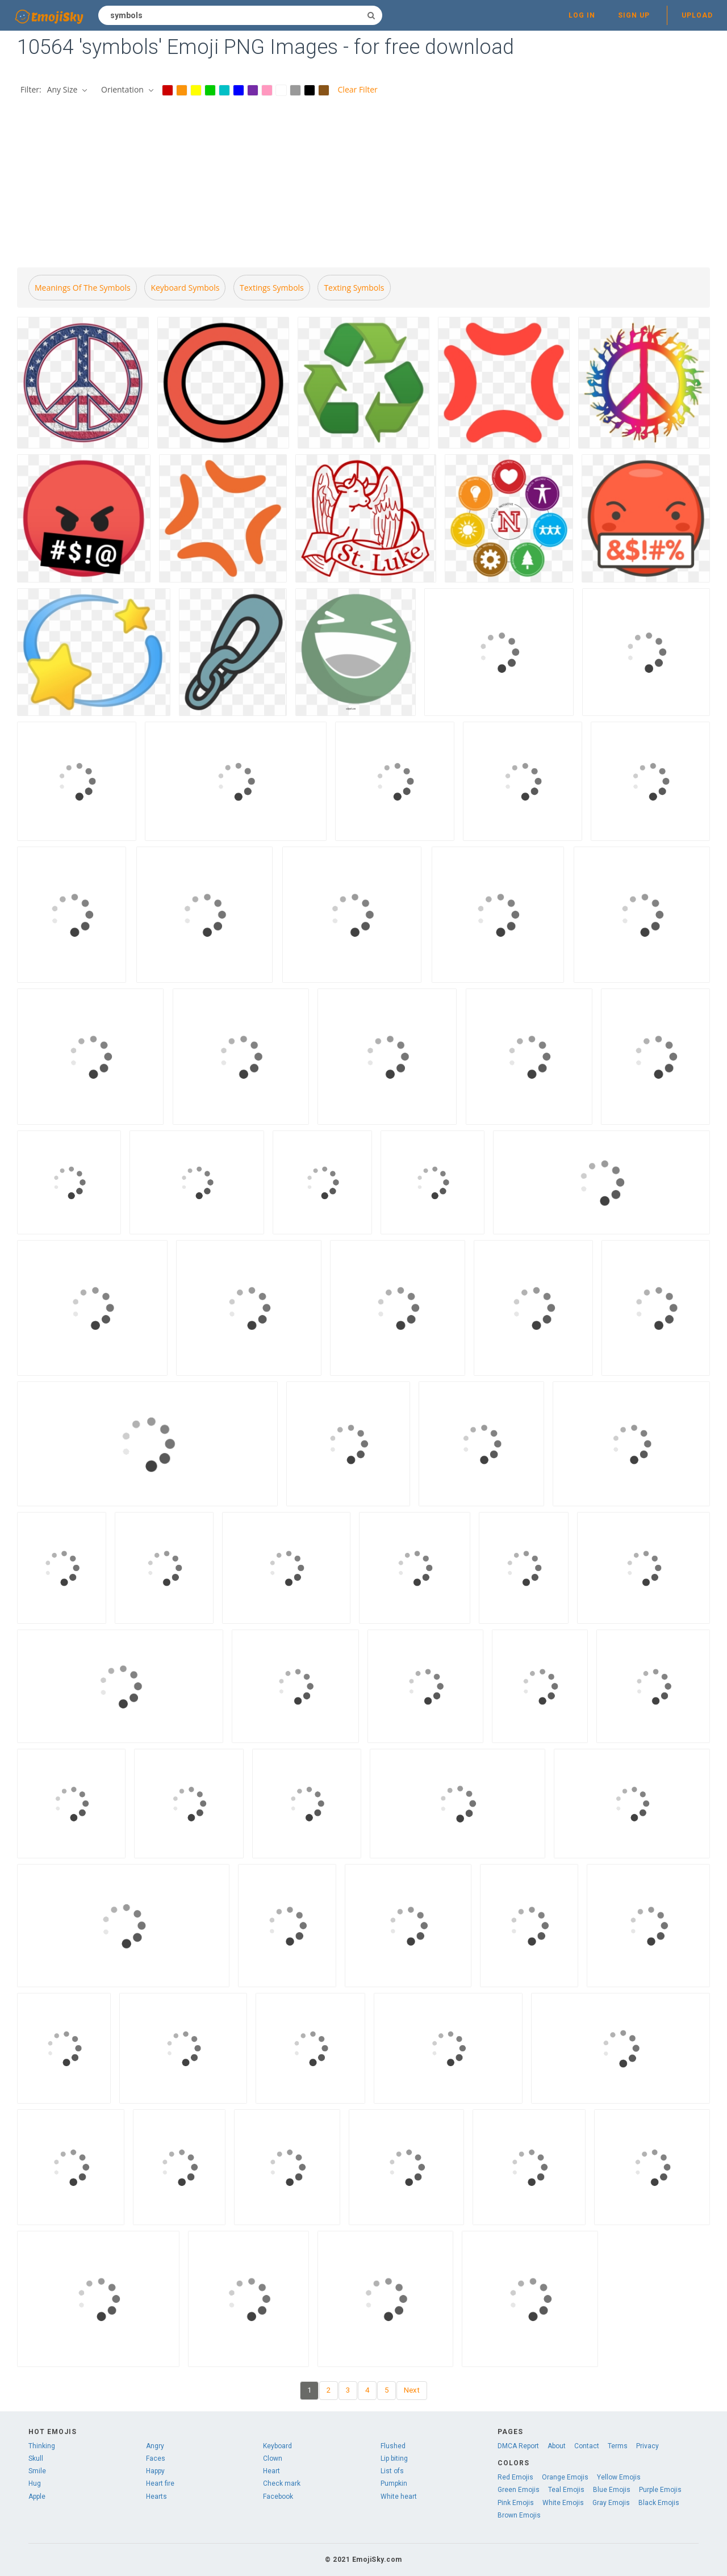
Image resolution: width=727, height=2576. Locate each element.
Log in (582, 15)
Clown (272, 2458)
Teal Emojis (566, 2490)
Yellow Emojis (619, 2477)
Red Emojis (515, 2477)
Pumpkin (394, 2483)
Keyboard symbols (185, 287)
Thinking (41, 2446)
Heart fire (160, 2483)
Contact (586, 2446)
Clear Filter (358, 89)
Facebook (278, 2496)
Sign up (634, 15)
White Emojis (563, 2503)
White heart (399, 2496)
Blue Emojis (611, 2490)
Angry (155, 2446)
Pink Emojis (516, 2503)
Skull (35, 2458)
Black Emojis (658, 2503)
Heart (271, 2471)
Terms (618, 2446)
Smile (37, 2471)
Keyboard (277, 2446)
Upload (697, 15)
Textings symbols (272, 287)
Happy (155, 2471)
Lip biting (394, 2458)
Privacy (647, 2446)
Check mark (281, 2483)
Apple (36, 2496)
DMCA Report (518, 2446)
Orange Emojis (565, 2477)
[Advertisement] (363, 183)
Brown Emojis (519, 2515)
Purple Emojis (660, 2490)
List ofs (392, 2471)
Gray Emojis (611, 2503)
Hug (34, 2483)
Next (412, 2390)
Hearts (156, 2496)
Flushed (393, 2446)
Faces (155, 2458)
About (557, 2446)
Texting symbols (354, 287)
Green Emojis (519, 2490)
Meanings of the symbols (83, 287)
